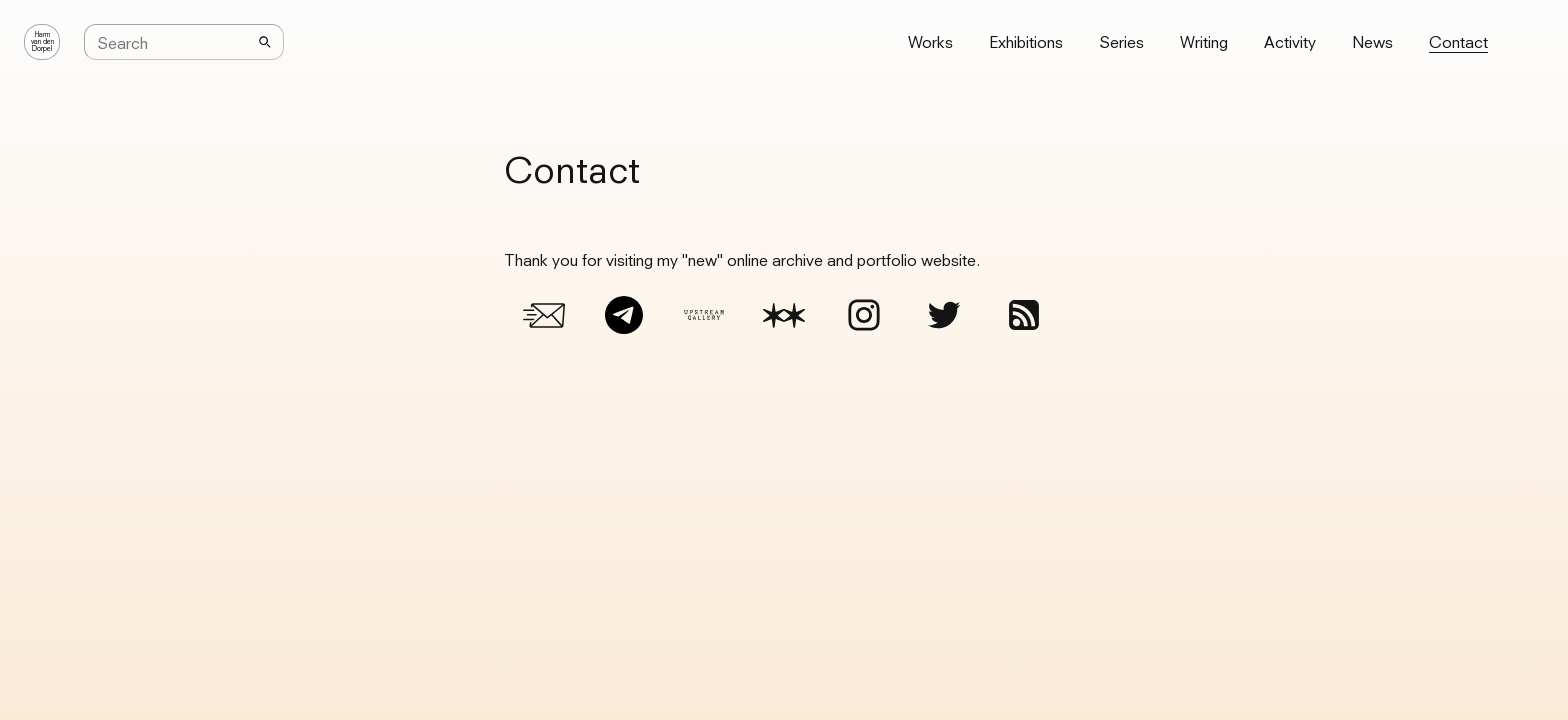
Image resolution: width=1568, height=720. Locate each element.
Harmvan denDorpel (42, 42)
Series (1121, 42)
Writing (1204, 42)
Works (930, 42)
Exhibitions (1026, 42)
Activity (1290, 42)
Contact (1458, 42)
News (1372, 42)
